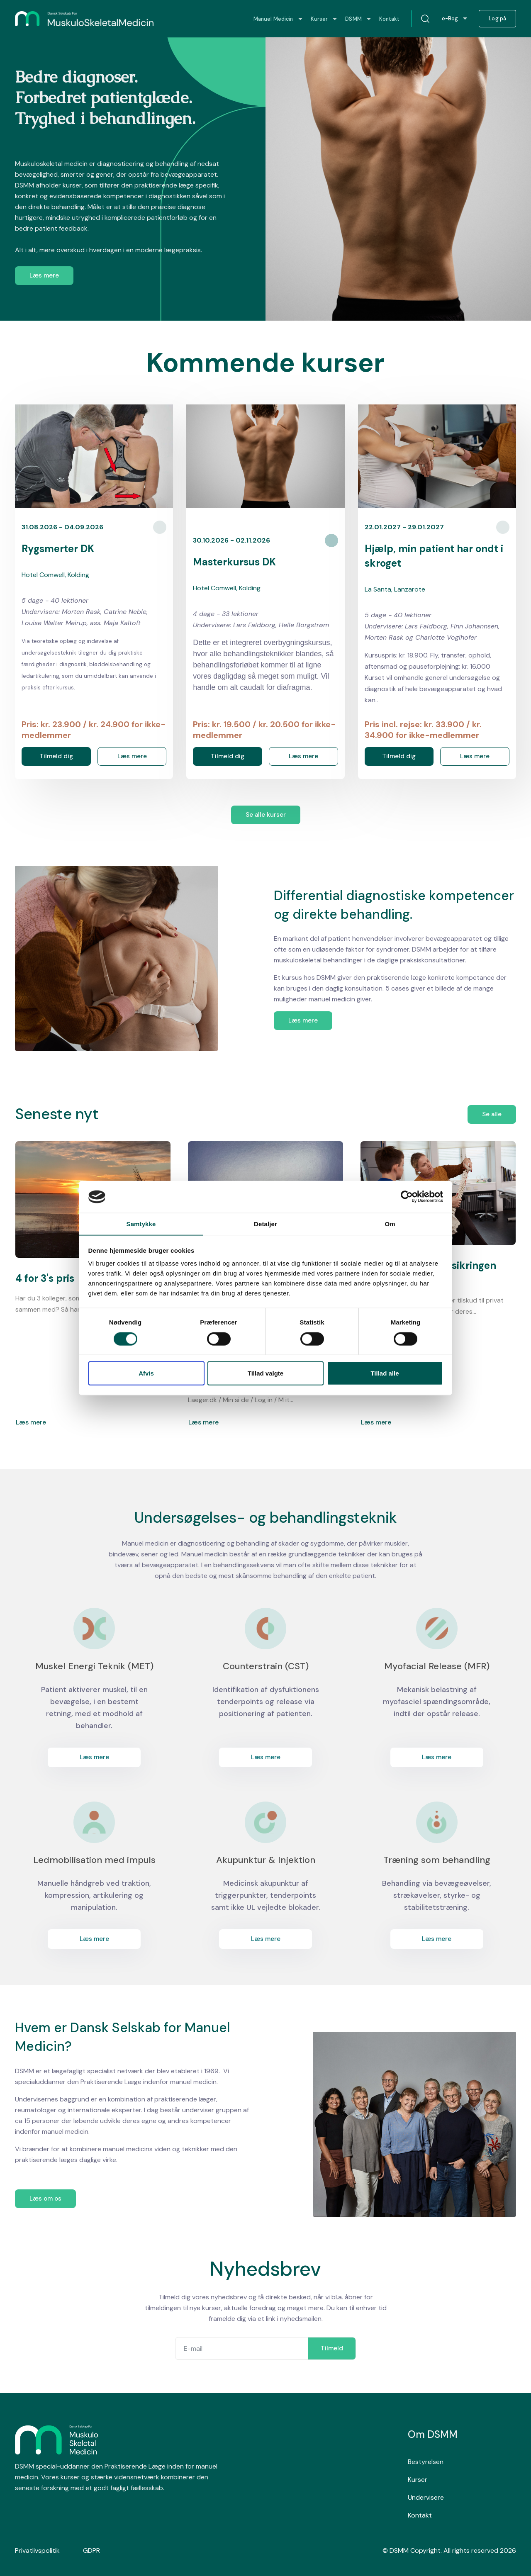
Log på (497, 18)
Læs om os (45, 2198)
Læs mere (44, 275)
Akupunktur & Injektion (265, 1860)
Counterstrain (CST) (266, 1666)
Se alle (492, 1114)
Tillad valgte (265, 1373)
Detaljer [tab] (265, 1223)
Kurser (417, 2479)
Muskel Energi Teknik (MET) (94, 1666)
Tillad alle (384, 1373)
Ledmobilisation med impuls (94, 1860)
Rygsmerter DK (58, 548)
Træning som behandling (436, 1860)
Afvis (146, 1373)
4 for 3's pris (44, 1278)
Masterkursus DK (234, 561)
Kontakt (420, 2515)
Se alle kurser (266, 815)
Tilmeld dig (56, 756)
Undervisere (426, 2497)
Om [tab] (390, 1223)
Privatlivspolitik (37, 2550)
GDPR (91, 2550)
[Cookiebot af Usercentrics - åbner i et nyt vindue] (406, 1197)
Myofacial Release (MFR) (437, 1666)
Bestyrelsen (425, 2461)
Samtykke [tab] (141, 1223)
